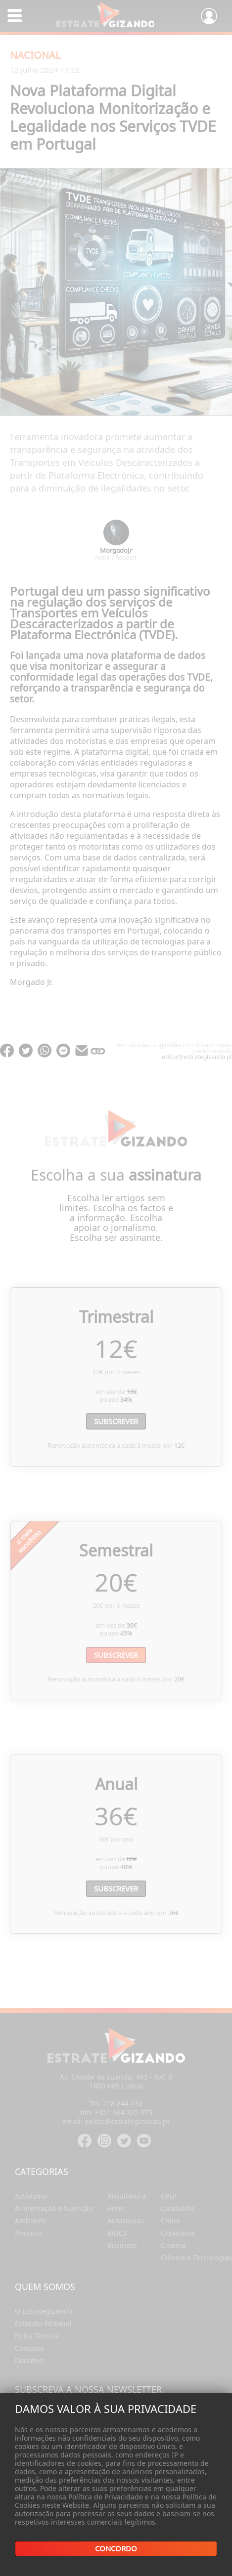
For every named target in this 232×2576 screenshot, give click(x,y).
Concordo (116, 2548)
